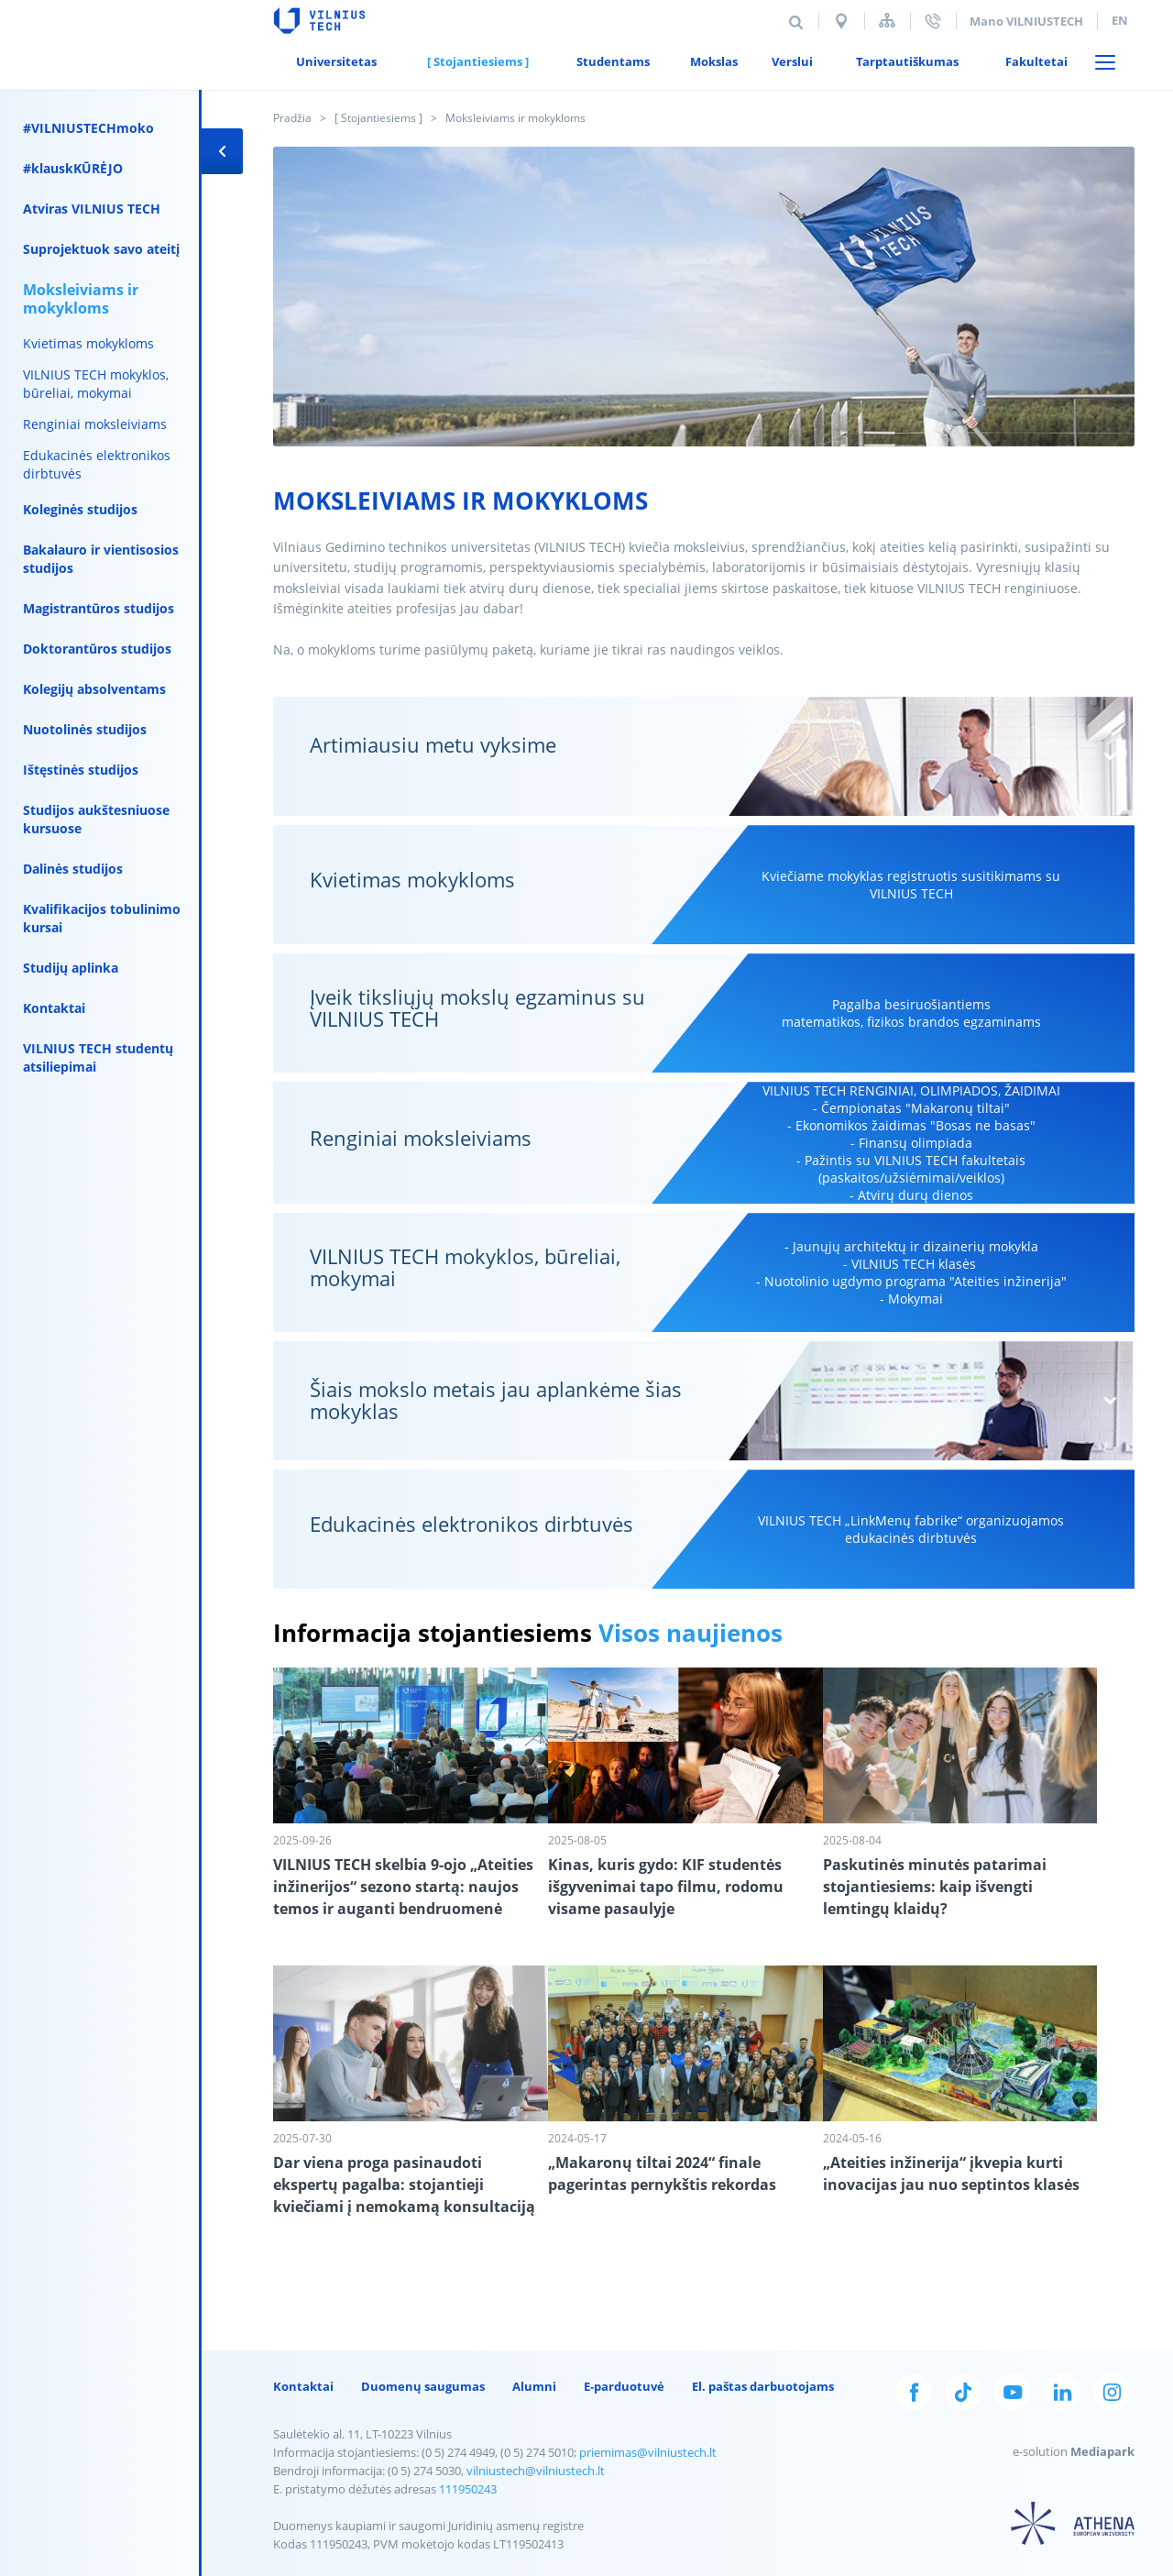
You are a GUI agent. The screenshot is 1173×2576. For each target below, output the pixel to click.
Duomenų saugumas (423, 2386)
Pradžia (292, 118)
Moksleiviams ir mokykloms (80, 299)
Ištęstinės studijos (80, 769)
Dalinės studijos (73, 868)
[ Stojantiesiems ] (378, 118)
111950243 (468, 2489)
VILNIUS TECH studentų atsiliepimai (98, 1057)
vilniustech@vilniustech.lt (535, 2470)
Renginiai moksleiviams (95, 424)
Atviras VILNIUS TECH (91, 208)
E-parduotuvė (624, 2386)
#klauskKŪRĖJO (73, 168)
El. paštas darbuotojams (763, 2386)
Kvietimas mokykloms (88, 343)
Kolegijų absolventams (94, 689)
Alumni (534, 2386)
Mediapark (1102, 2451)
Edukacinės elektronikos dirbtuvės (96, 464)
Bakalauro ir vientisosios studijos (101, 559)
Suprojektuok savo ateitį (101, 249)
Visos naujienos (690, 1632)
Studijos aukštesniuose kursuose (96, 819)
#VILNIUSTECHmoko (88, 128)
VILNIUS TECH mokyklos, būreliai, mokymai (96, 384)
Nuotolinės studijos (85, 729)
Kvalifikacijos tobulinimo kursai (102, 918)
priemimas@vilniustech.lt (648, 2452)
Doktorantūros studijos (97, 648)
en (1120, 20)
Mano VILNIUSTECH (1026, 21)
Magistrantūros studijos (98, 608)
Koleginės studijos (80, 509)
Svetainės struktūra (887, 20)
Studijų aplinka (70, 967)
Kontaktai (54, 1008)
